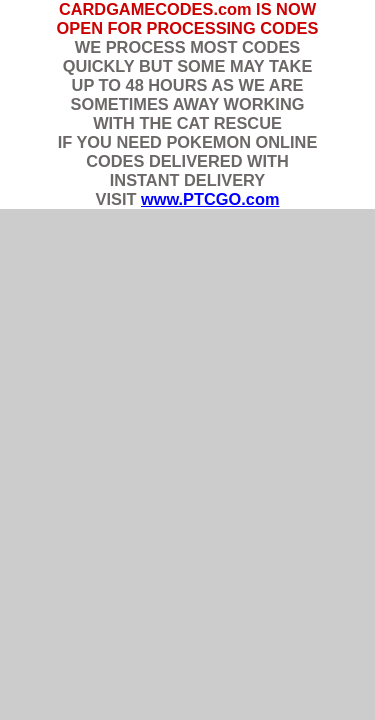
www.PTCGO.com (210, 199)
